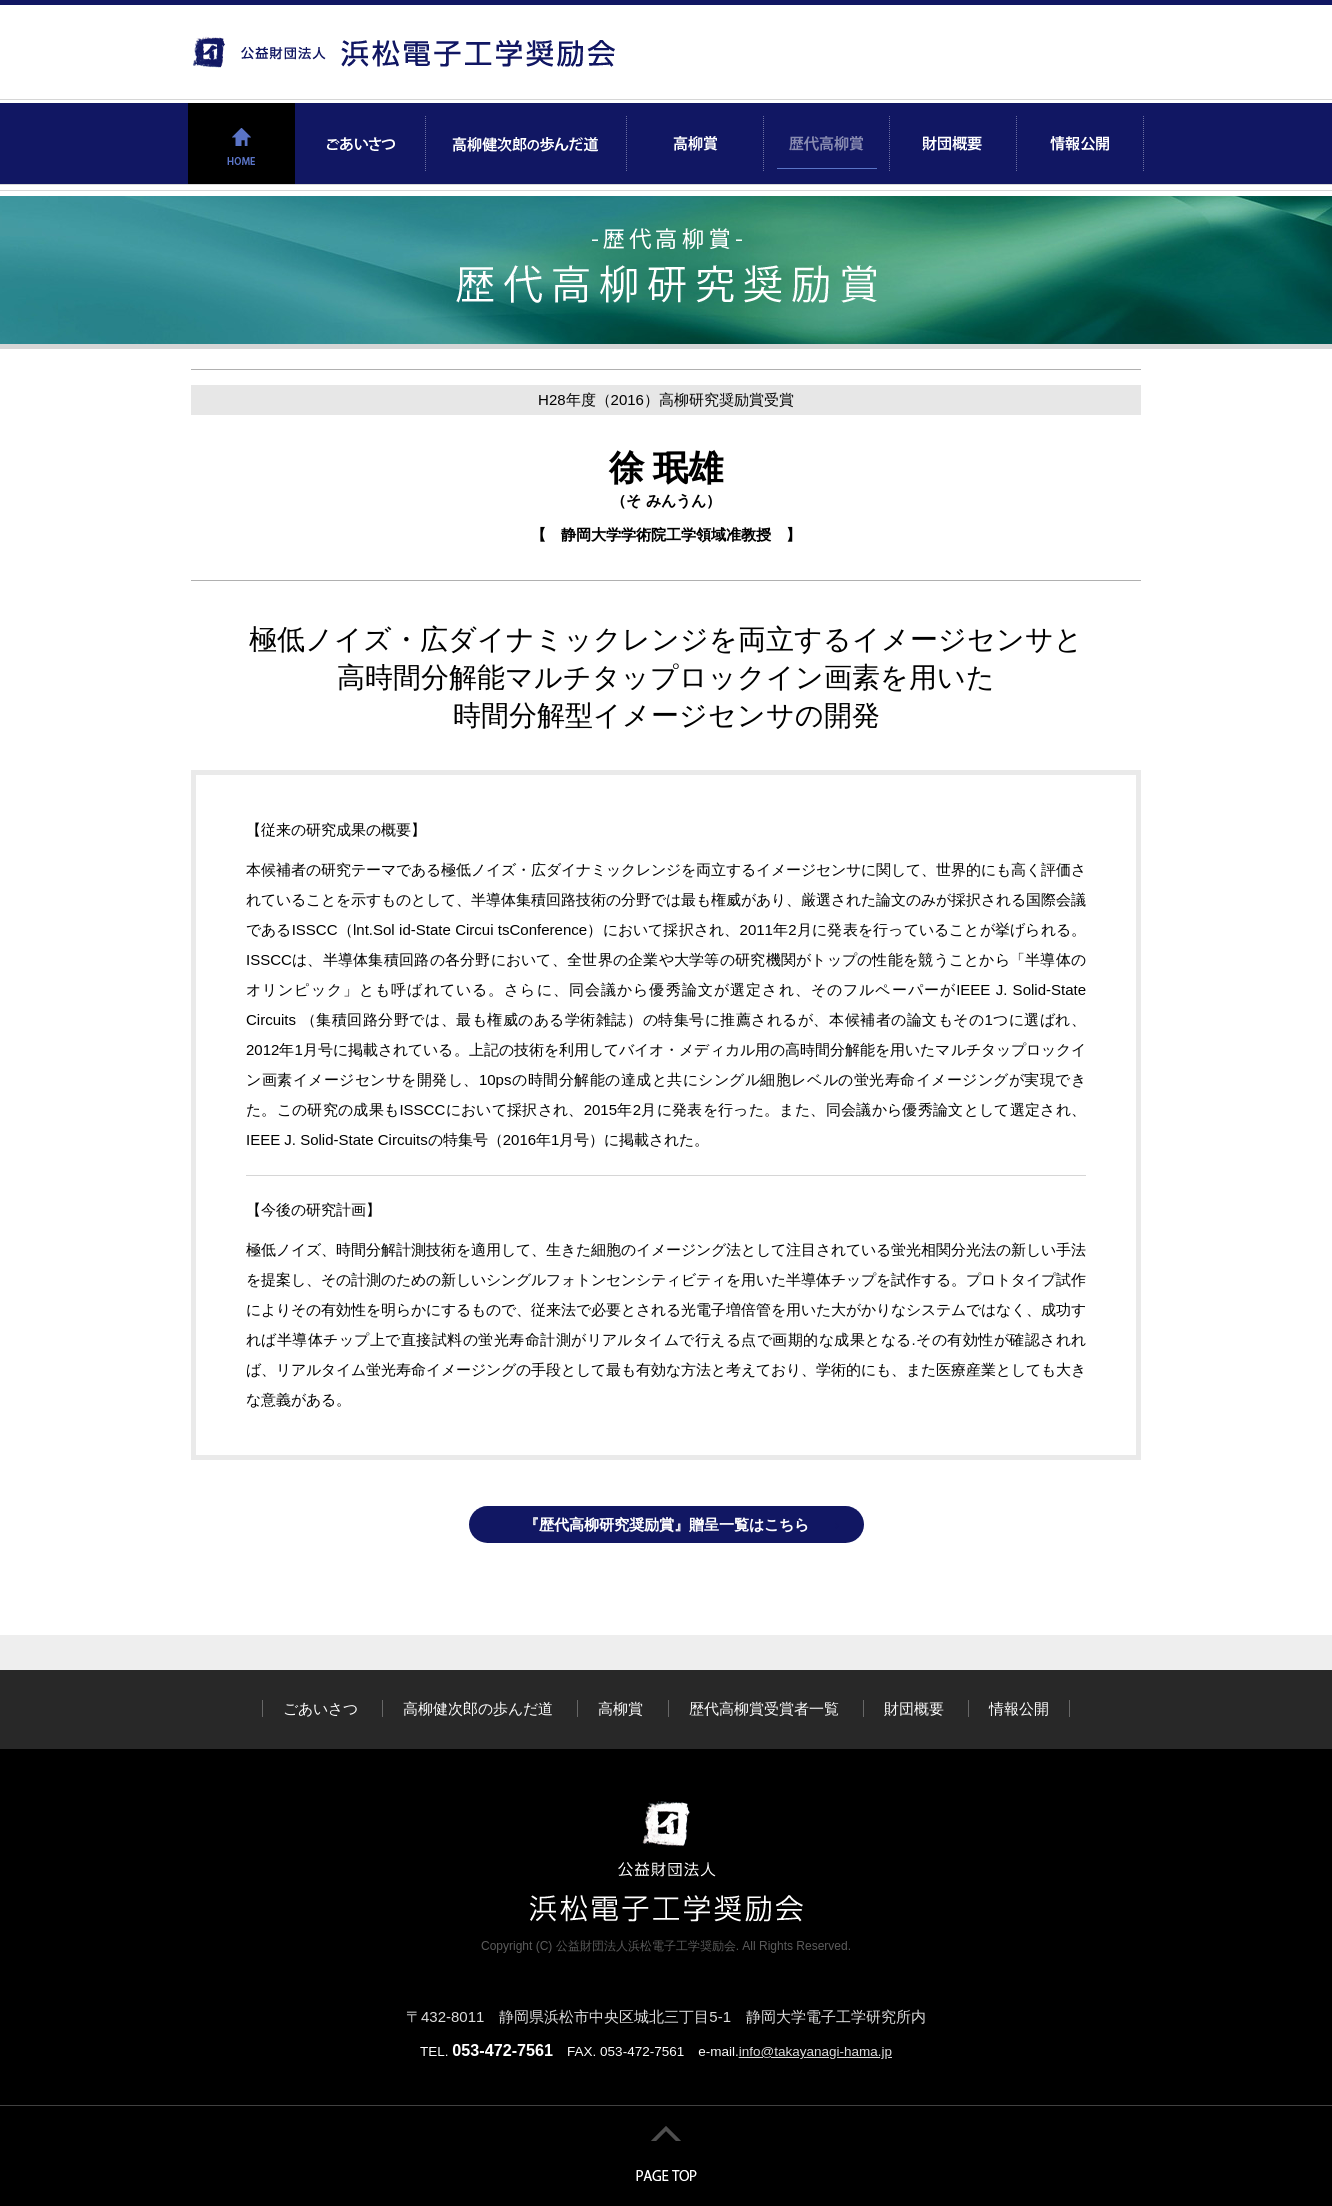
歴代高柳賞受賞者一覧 (764, 1708)
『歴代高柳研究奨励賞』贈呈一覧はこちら (666, 1524)
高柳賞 (620, 1708)
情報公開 (1019, 1708)
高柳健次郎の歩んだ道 (478, 1708)
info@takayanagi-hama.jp (815, 2051)
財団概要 (914, 1708)
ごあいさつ (320, 1708)
